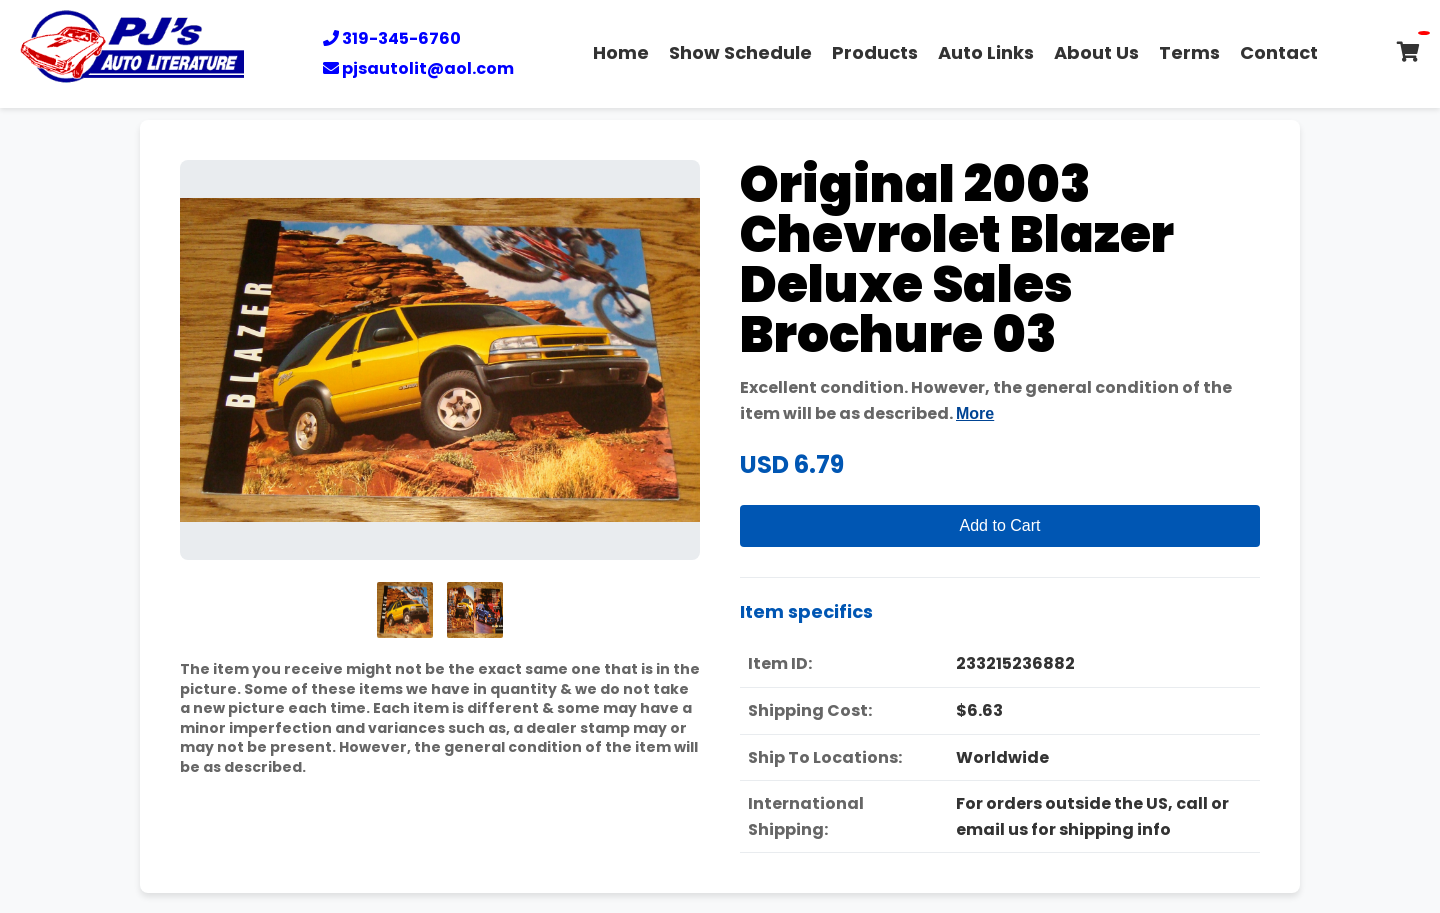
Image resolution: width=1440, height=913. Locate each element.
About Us (1096, 52)
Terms (1189, 52)
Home (621, 52)
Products (875, 52)
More (975, 413)
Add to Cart (1000, 525)
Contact (1279, 52)
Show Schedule (740, 52)
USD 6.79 (792, 464)
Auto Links (986, 52)
